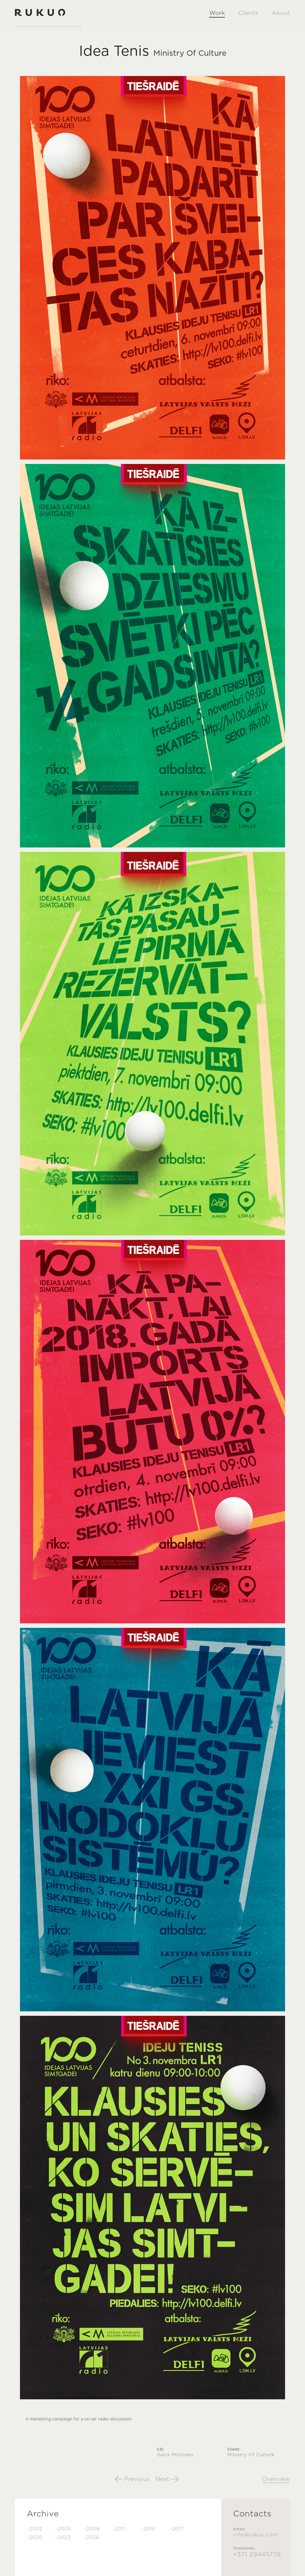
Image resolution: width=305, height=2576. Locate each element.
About (281, 13)
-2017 (176, 2529)
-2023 (63, 2537)
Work (217, 13)
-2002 (34, 2529)
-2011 (119, 2529)
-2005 (63, 2529)
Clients (248, 13)
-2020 (34, 2537)
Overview (276, 2479)
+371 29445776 (257, 2555)
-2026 (91, 2537)
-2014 (148, 2529)
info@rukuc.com (255, 2534)
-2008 (92, 2529)
